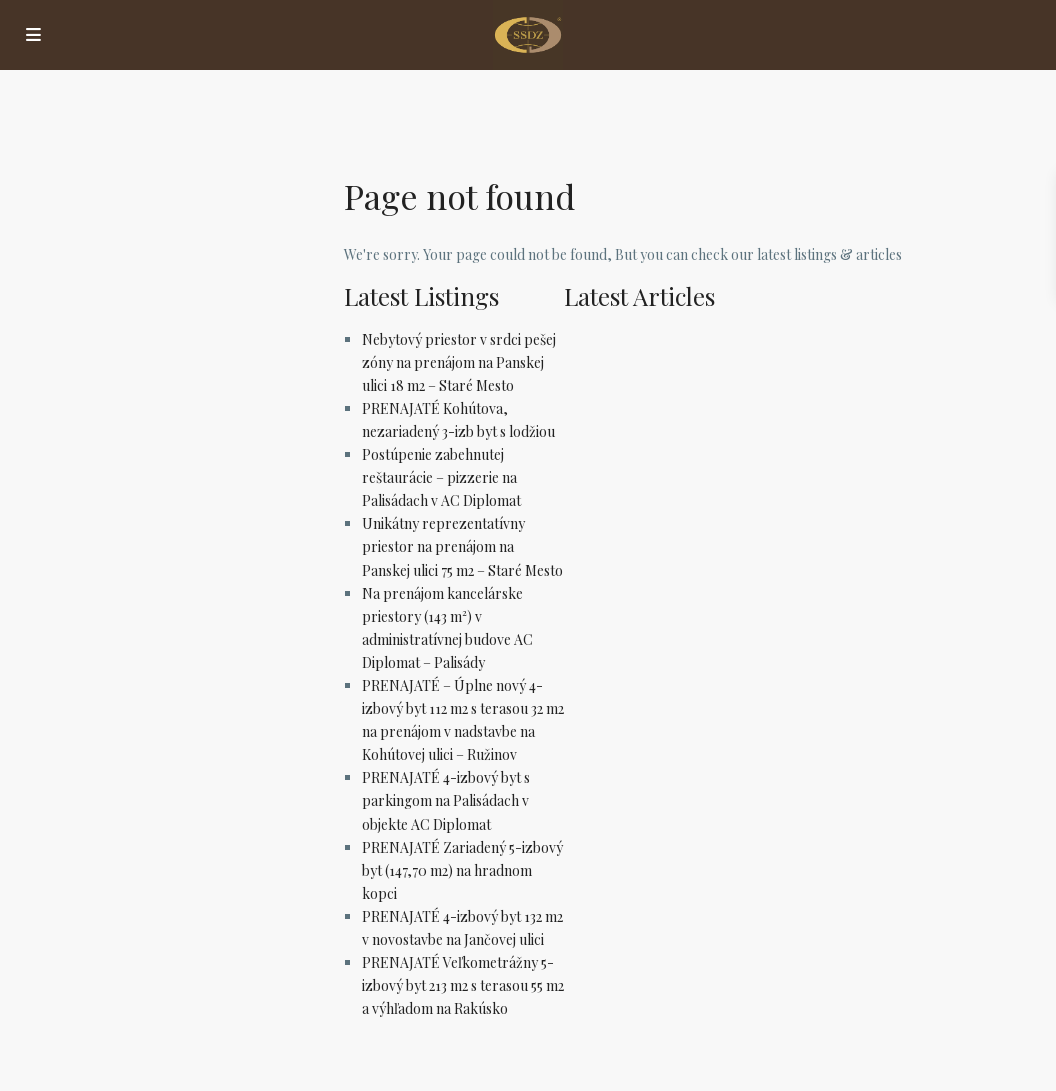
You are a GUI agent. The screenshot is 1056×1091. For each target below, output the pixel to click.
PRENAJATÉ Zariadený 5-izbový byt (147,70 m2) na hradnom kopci (462, 870)
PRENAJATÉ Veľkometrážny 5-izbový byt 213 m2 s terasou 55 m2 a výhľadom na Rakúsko (463, 985)
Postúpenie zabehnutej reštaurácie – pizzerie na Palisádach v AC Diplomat (441, 477)
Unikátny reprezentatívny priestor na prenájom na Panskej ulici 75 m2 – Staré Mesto (462, 546)
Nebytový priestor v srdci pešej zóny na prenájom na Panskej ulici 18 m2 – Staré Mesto (459, 362)
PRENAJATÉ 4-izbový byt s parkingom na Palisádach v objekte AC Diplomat (446, 800)
